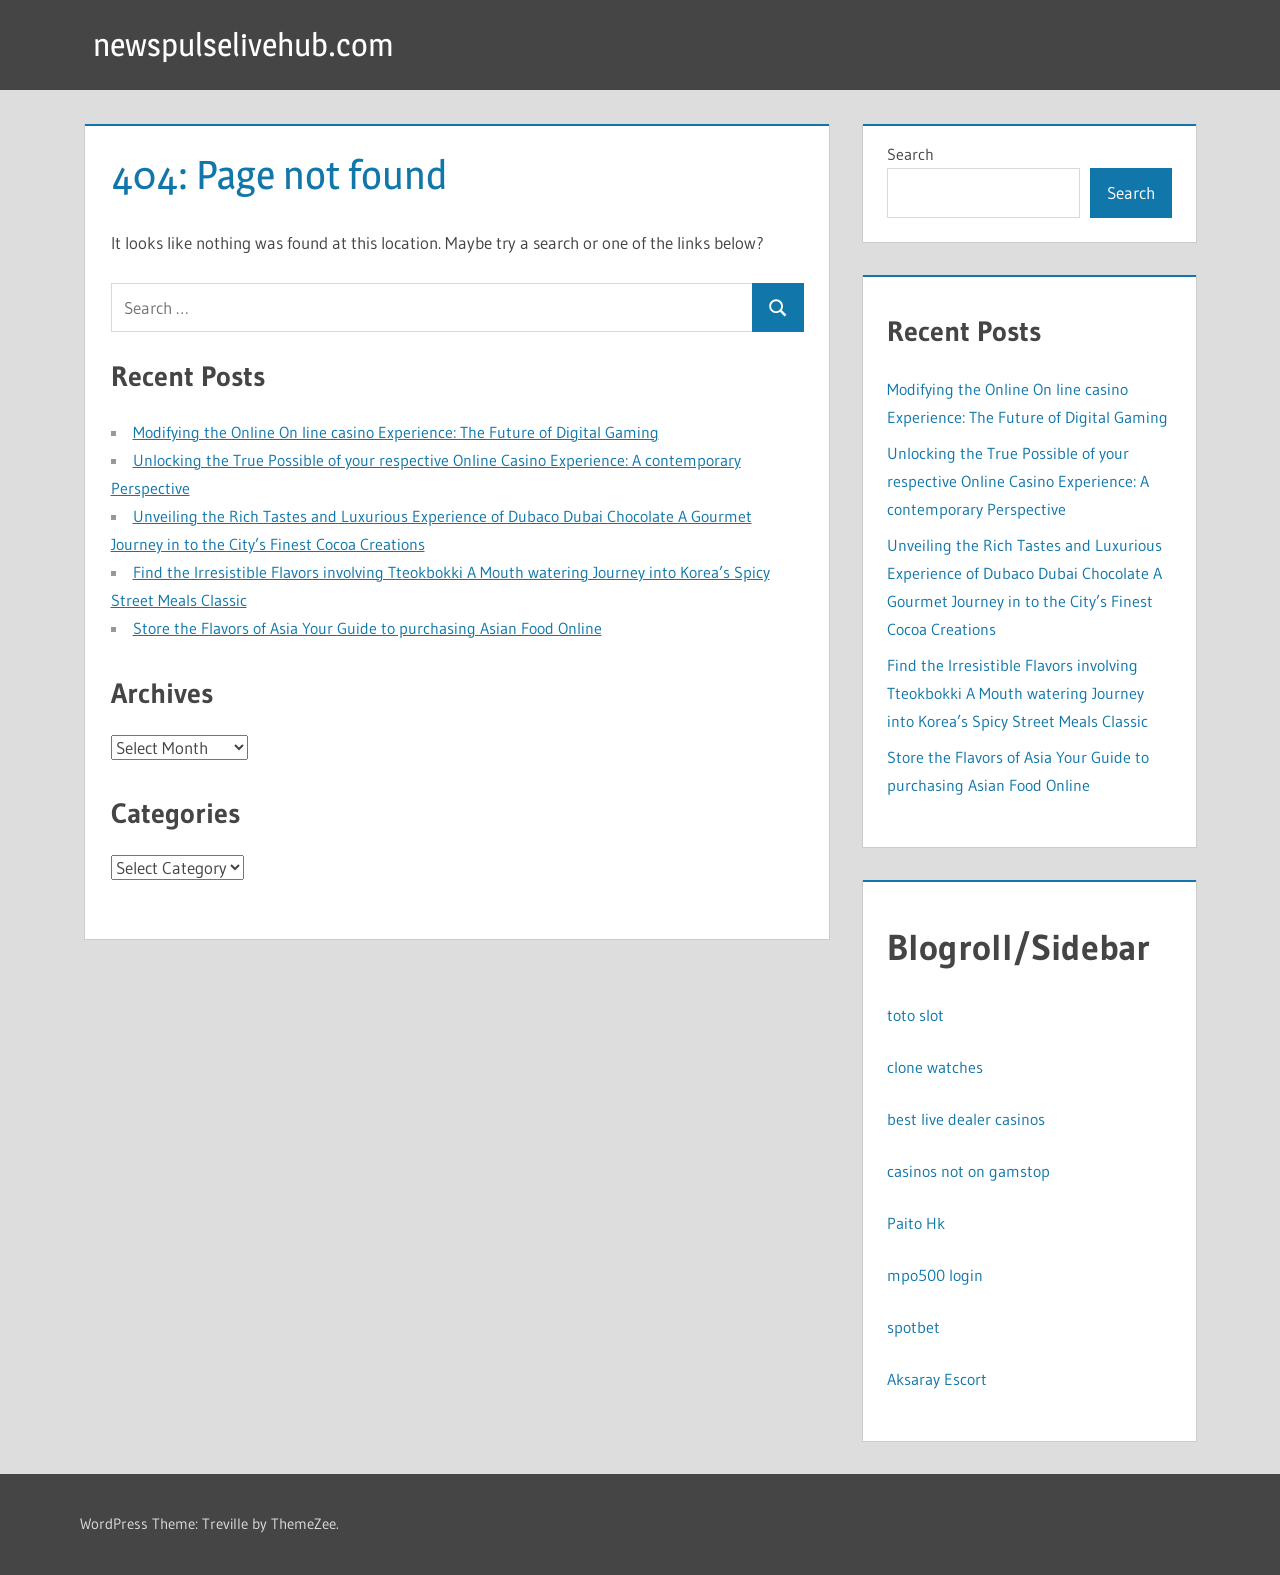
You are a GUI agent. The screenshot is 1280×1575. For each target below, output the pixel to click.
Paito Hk (916, 1223)
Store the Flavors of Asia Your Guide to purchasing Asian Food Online (367, 628)
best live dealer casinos (966, 1119)
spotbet (913, 1327)
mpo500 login (935, 1275)
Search (910, 154)
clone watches (935, 1067)
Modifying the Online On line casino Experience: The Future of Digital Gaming (396, 432)
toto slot (915, 1015)
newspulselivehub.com (243, 44)
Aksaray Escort (937, 1379)
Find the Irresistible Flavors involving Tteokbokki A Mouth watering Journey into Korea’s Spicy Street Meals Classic (1017, 693)
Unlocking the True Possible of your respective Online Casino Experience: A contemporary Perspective (1018, 481)
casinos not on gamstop (968, 1171)
